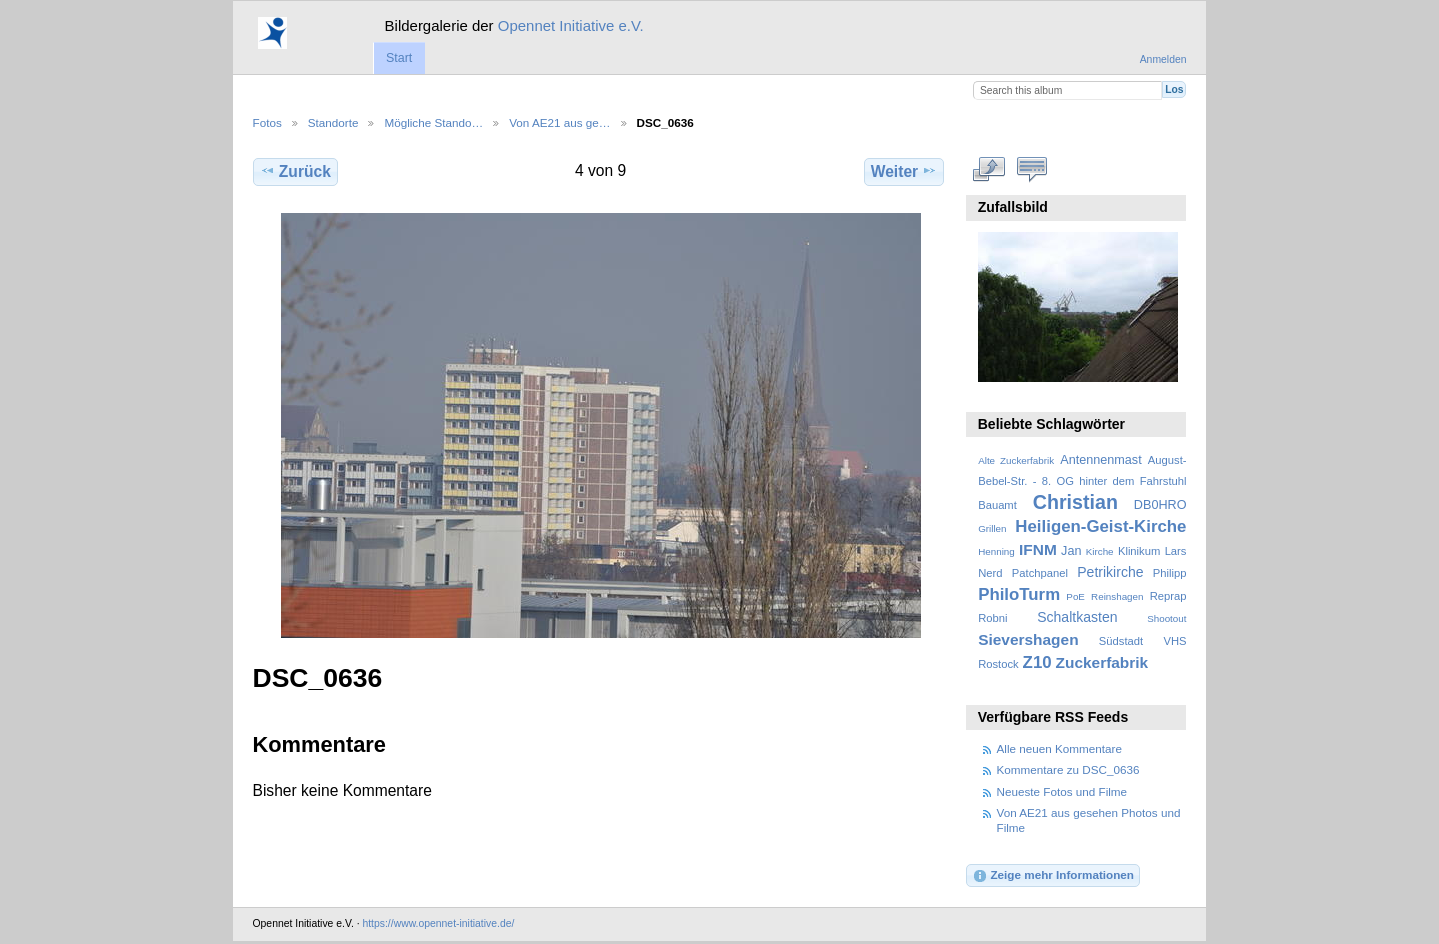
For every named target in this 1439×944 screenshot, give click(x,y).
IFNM (1038, 549)
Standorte (333, 122)
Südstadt (1121, 641)
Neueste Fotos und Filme (1062, 791)
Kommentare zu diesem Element (1031, 169)
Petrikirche (1110, 572)
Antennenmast (1100, 460)
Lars (1176, 551)
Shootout (1166, 618)
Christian (1075, 502)
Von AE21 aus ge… (559, 122)
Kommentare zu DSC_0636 (1068, 769)
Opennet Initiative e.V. (571, 25)
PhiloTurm (1019, 594)
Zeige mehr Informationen (1053, 876)
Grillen (992, 528)
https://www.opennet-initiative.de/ (438, 923)
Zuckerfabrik (1102, 662)
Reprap (1168, 596)
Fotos (267, 122)
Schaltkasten (1077, 617)
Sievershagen (1028, 639)
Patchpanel (1040, 573)
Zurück (295, 171)
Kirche (1100, 551)
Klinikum (1139, 551)
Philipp (1170, 573)
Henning (996, 551)
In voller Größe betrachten (988, 169)
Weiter (904, 171)
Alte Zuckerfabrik (1016, 460)
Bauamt (997, 505)
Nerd (990, 573)
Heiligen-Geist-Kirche (1100, 526)
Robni (992, 618)
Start (399, 58)
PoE (1075, 596)
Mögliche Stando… (433, 122)
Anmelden (1163, 59)
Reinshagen (1117, 596)
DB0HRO (1160, 505)
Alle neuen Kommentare (1059, 748)
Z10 (1037, 662)
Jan (1071, 551)
